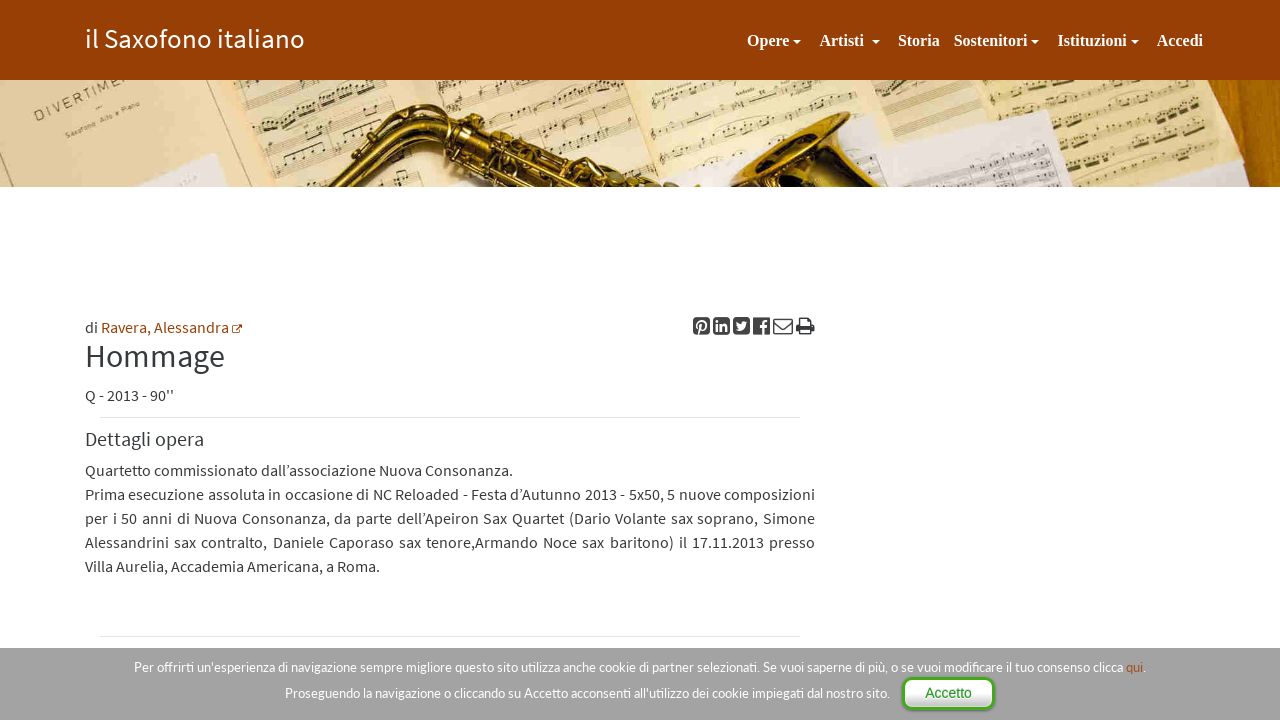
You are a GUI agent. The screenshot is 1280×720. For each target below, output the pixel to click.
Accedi (1180, 40)
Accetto (948, 693)
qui (1134, 667)
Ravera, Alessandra (165, 327)
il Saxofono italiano (195, 35)
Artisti (843, 40)
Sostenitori (991, 40)
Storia (919, 40)
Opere (768, 40)
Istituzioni (1091, 40)
